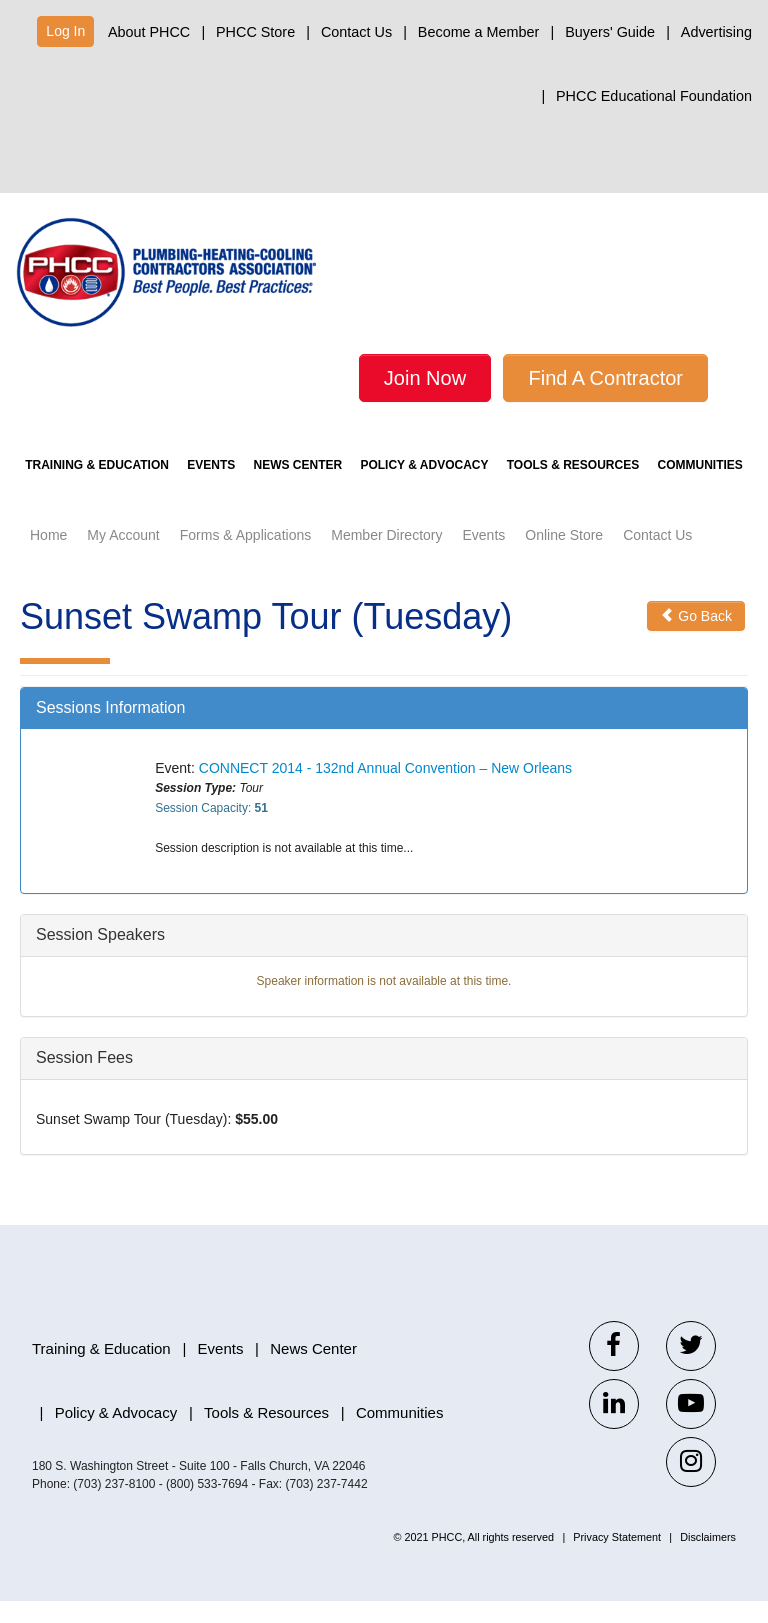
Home (48, 557)
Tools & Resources (573, 487)
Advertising (716, 32)
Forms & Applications (246, 557)
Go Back (696, 638)
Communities (700, 487)
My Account (123, 557)
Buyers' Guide (610, 32)
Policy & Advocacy (424, 487)
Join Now (425, 378)
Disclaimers (708, 1559)
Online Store (564, 557)
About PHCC (149, 32)
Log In (65, 31)
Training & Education (97, 487)
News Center (298, 487)
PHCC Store (255, 32)
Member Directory (386, 557)
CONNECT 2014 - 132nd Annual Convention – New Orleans (385, 790)
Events (211, 487)
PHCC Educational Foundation (654, 96)
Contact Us (356, 32)
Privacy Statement (617, 1559)
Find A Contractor (605, 378)
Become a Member (479, 32)
